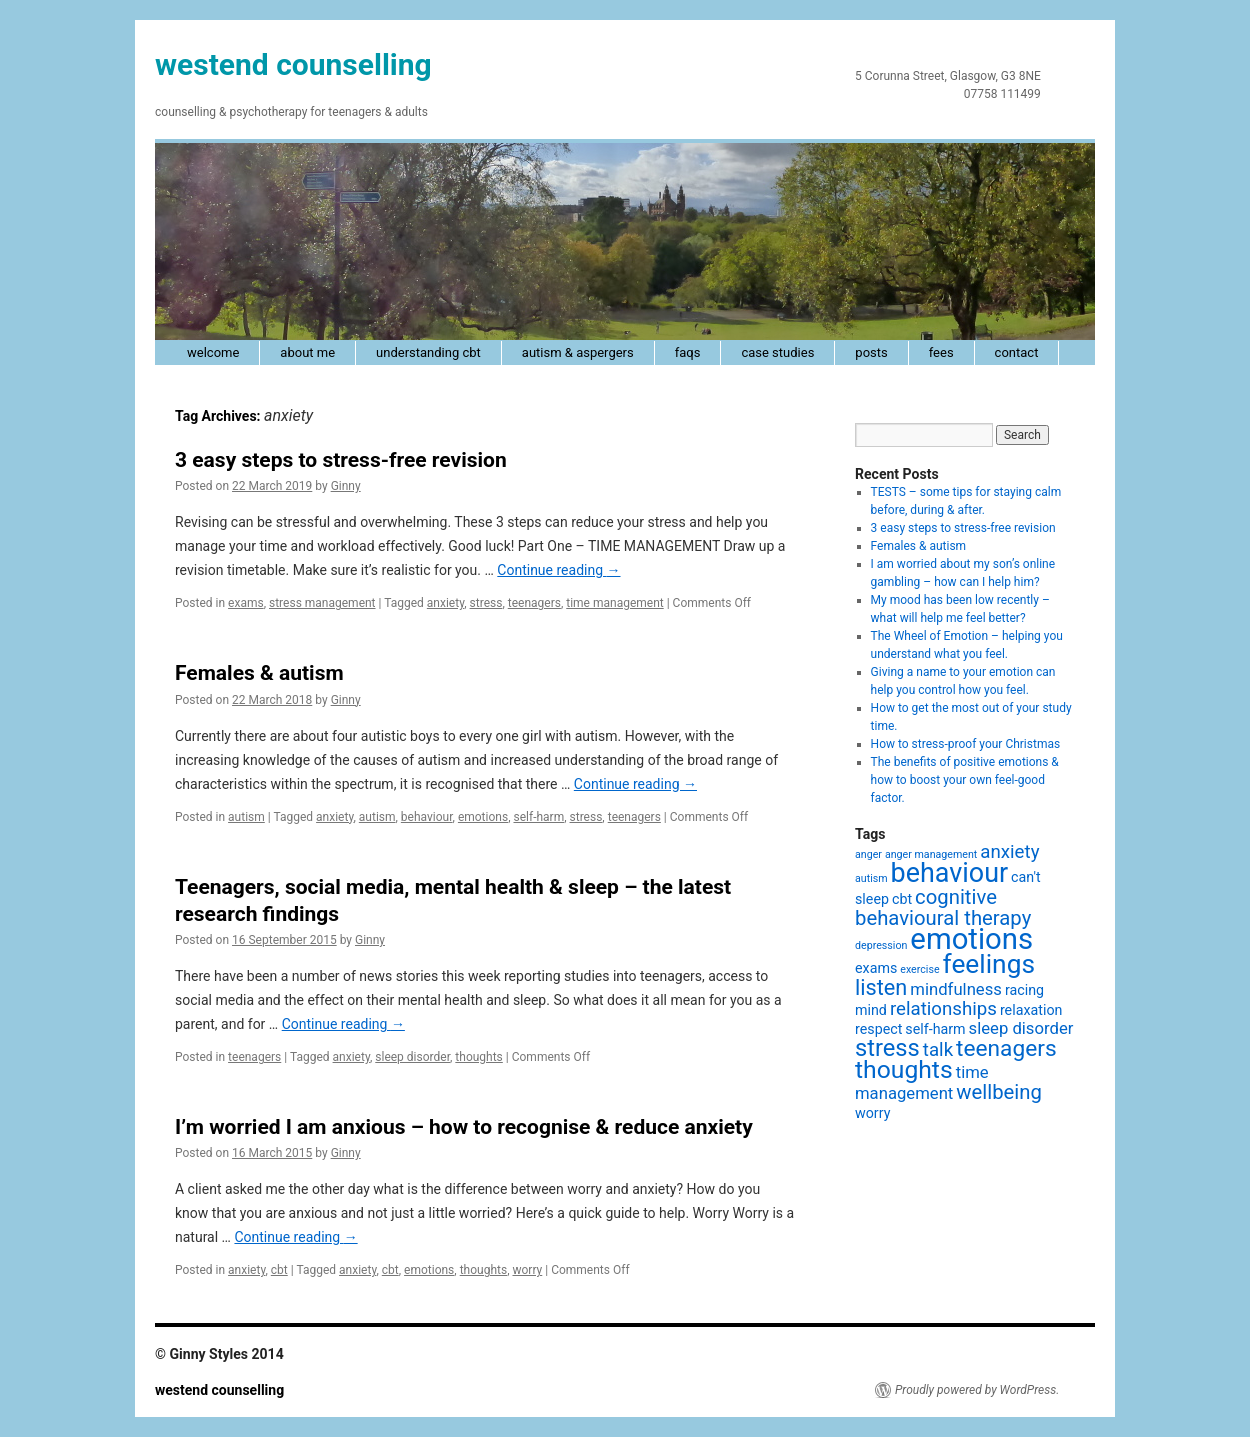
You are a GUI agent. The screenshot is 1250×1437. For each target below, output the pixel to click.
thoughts (478, 1057)
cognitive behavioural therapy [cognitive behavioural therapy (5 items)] (943, 907)
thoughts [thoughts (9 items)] (904, 1069)
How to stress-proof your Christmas (966, 744)
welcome (213, 352)
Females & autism (259, 673)
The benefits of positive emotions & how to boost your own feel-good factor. (965, 780)
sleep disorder (412, 1057)
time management (614, 603)
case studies (777, 352)
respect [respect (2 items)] (878, 1029)
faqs (688, 352)
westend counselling (293, 64)
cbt (279, 1270)
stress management (322, 603)
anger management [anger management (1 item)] (931, 854)
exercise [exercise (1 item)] (919, 969)
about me (307, 352)
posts (871, 352)
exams (246, 603)
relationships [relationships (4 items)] (943, 1009)
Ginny (346, 486)
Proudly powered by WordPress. (977, 1390)
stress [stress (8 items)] (887, 1048)
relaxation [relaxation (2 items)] (1031, 1010)
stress (486, 603)
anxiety (445, 603)
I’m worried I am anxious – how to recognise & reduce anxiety (464, 1127)
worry (527, 1270)
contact (1017, 352)
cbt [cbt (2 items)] (902, 899)
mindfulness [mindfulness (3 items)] (956, 989)
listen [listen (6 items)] (881, 987)
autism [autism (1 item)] (871, 878)
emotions (483, 817)
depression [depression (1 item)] (881, 945)
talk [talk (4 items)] (938, 1050)
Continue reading (558, 570)
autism (246, 817)
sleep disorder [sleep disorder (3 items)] (1021, 1028)
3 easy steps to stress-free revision (341, 460)
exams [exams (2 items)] (876, 968)
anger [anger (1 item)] (868, 854)
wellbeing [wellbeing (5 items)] (999, 1092)
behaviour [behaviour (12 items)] (950, 873)
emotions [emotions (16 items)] (971, 939)
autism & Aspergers (578, 352)
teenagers (534, 603)
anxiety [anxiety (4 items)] (1009, 852)
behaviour (427, 817)
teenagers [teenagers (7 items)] (1006, 1048)
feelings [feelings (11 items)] (989, 964)
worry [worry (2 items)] (872, 1113)
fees (941, 352)
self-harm (538, 817)
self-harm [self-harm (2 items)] (935, 1029)
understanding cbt (428, 352)
